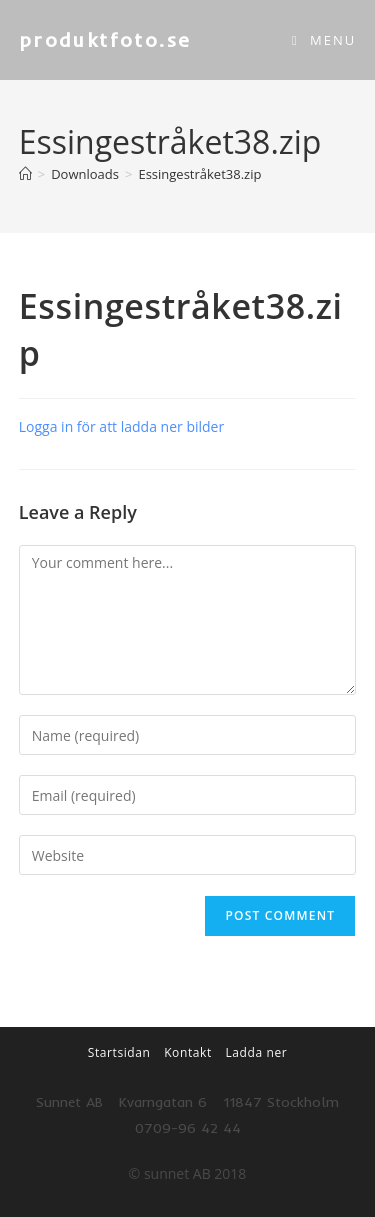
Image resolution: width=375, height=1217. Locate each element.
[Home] (25, 174)
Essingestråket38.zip (199, 174)
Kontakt (188, 1052)
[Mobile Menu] (324, 40)
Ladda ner (256, 1052)
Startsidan (119, 1052)
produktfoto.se (105, 39)
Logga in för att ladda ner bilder (121, 426)
